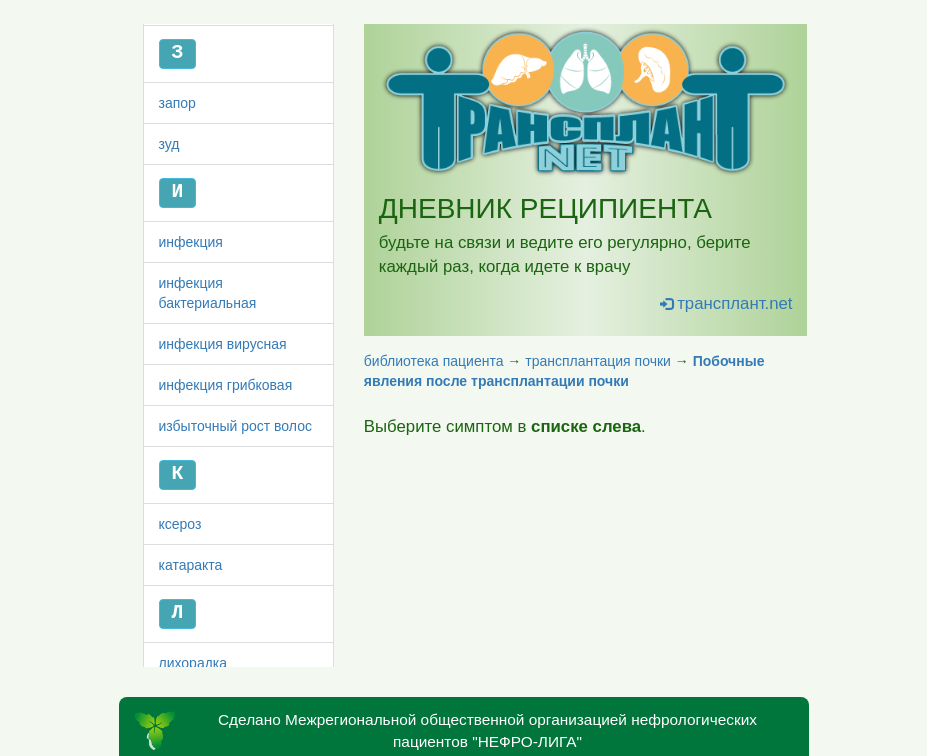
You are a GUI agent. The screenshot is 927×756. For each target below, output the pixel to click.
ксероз (180, 619)
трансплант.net (726, 303)
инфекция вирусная (223, 439)
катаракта (191, 660)
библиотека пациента (434, 361)
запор (177, 198)
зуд (169, 239)
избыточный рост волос (235, 521)
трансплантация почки (598, 361)
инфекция (191, 337)
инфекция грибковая (226, 480)
